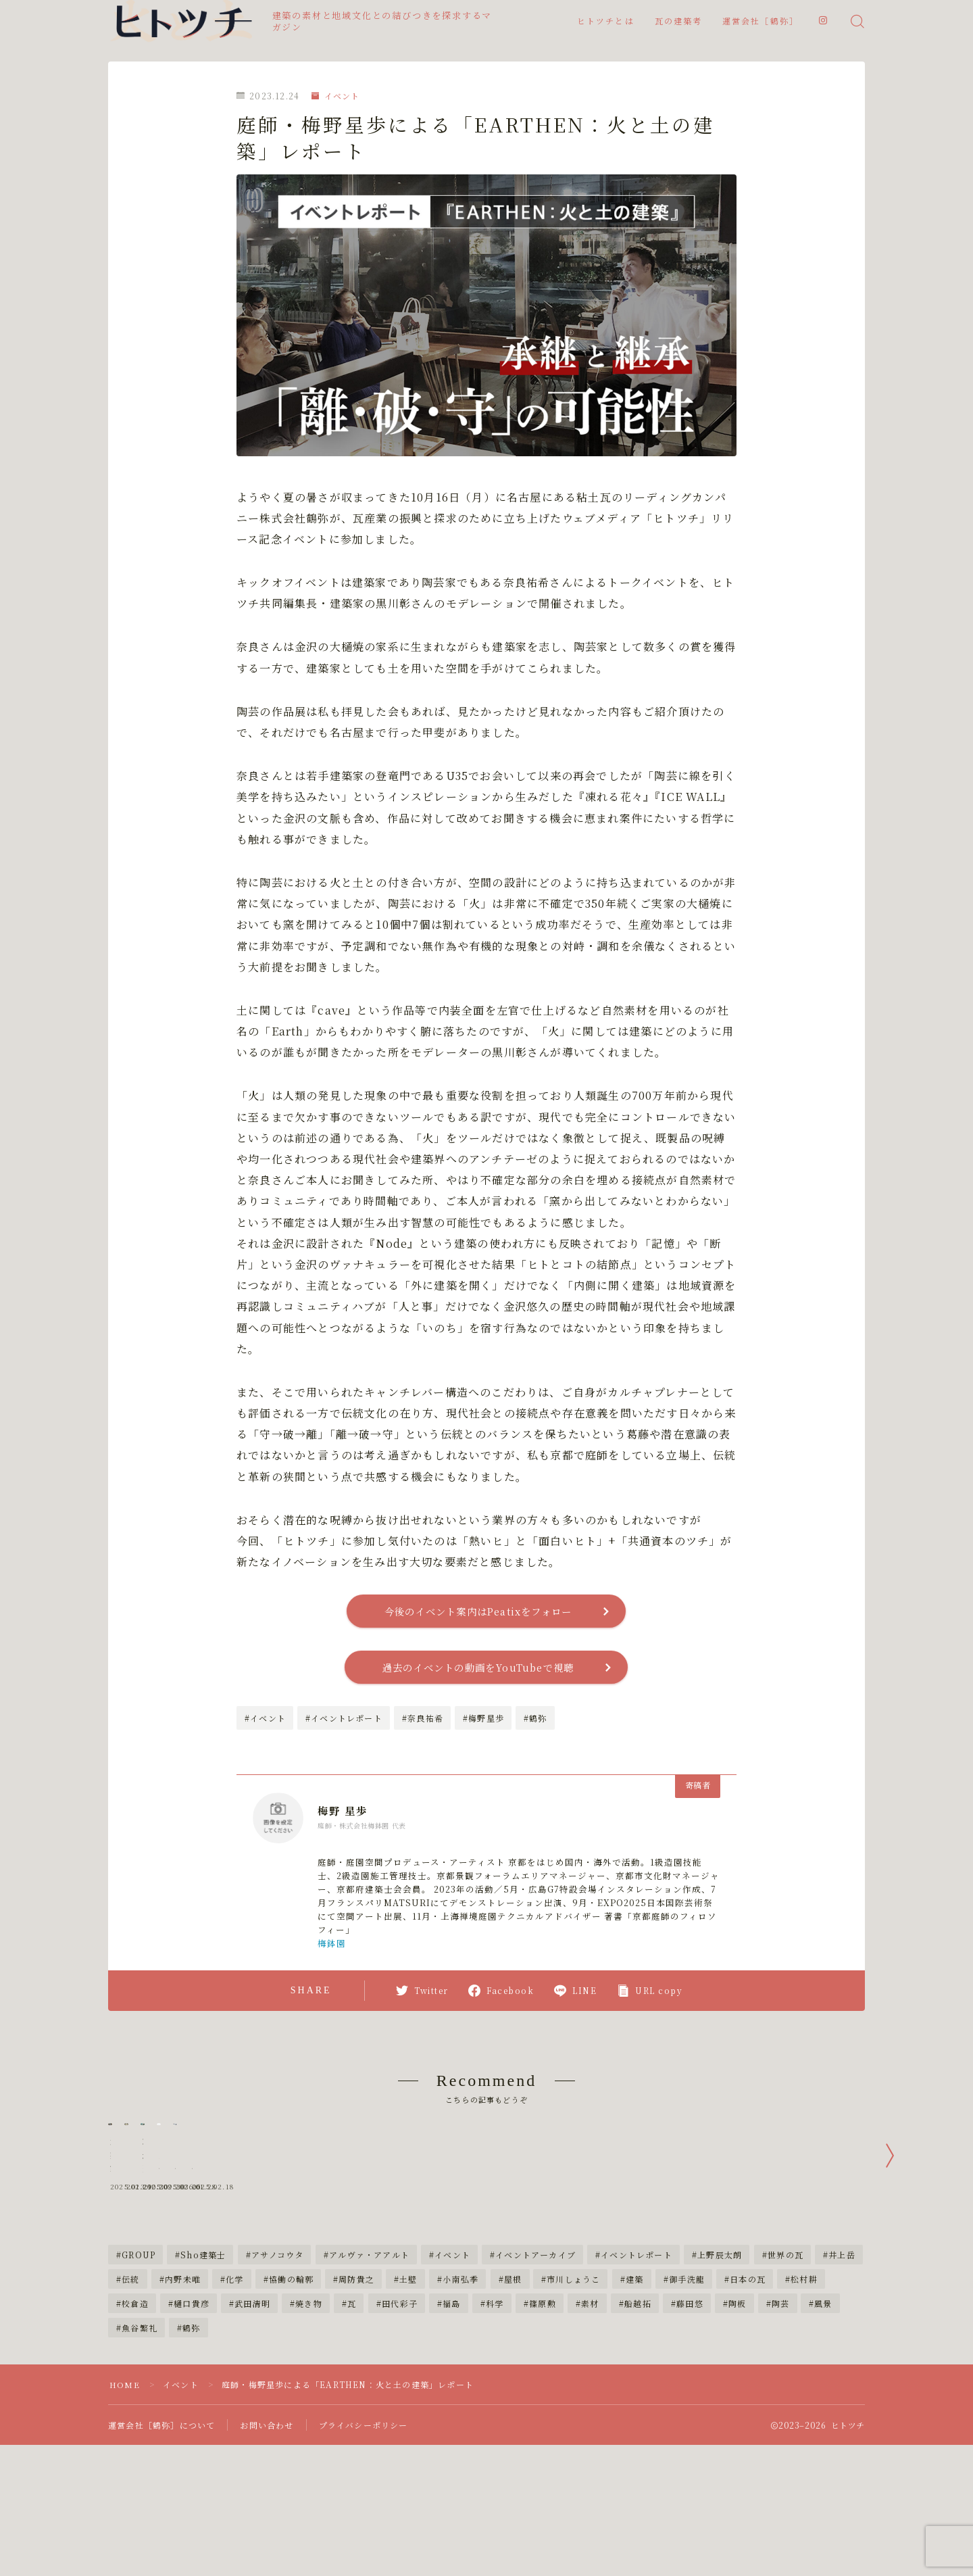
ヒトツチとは (605, 21)
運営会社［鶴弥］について (161, 2523)
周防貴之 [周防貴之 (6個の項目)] (356, 2377)
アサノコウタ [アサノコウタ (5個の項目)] (277, 2353)
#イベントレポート (343, 1722)
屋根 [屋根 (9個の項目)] (513, 2377)
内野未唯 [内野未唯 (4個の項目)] (183, 2377)
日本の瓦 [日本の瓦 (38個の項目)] (748, 2377)
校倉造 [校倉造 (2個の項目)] (135, 2402)
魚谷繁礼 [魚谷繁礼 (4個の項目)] (139, 2426)
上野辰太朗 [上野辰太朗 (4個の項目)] (720, 2353)
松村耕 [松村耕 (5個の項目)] (804, 2377)
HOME (124, 2483)
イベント (335, 95)
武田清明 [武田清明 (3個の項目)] (252, 2402)
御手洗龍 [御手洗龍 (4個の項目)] (687, 2377)
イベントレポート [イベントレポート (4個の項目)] (636, 2353)
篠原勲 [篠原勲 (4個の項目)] (542, 2402)
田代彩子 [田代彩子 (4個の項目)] (400, 2402)
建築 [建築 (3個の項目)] (634, 2377)
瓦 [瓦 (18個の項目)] (352, 2402)
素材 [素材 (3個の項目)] (590, 2402)
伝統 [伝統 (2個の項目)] (130, 2377)
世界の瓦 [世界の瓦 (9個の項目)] (785, 2353)
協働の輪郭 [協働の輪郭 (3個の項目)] (291, 2377)
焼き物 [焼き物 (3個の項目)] (309, 2402)
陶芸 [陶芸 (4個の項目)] (780, 2402)
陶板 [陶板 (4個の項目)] (737, 2402)
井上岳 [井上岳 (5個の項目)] (841, 2353)
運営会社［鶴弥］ (760, 21)
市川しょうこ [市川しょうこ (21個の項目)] (574, 2377)
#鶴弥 (535, 1722)
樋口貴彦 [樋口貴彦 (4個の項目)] (191, 2402)
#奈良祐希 (422, 1722)
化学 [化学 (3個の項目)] (234, 2377)
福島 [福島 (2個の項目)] (452, 2402)
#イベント (265, 1722)
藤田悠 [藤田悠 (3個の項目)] (689, 2402)
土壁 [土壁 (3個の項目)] (409, 2377)
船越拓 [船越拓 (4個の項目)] (637, 2402)
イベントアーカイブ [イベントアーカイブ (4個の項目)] (535, 2353)
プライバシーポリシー (363, 2523)
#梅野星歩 (483, 1722)
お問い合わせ (266, 2523)
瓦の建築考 (679, 21)
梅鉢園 (332, 1947)
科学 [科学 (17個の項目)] (494, 2402)
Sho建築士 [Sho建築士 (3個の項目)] (203, 2353)
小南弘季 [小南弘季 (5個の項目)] (460, 2377)
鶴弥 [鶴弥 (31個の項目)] (191, 2426)
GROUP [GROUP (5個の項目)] (138, 2353)
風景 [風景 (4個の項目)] (823, 2402)
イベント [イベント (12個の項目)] (452, 2353)
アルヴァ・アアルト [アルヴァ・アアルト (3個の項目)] (369, 2353)
